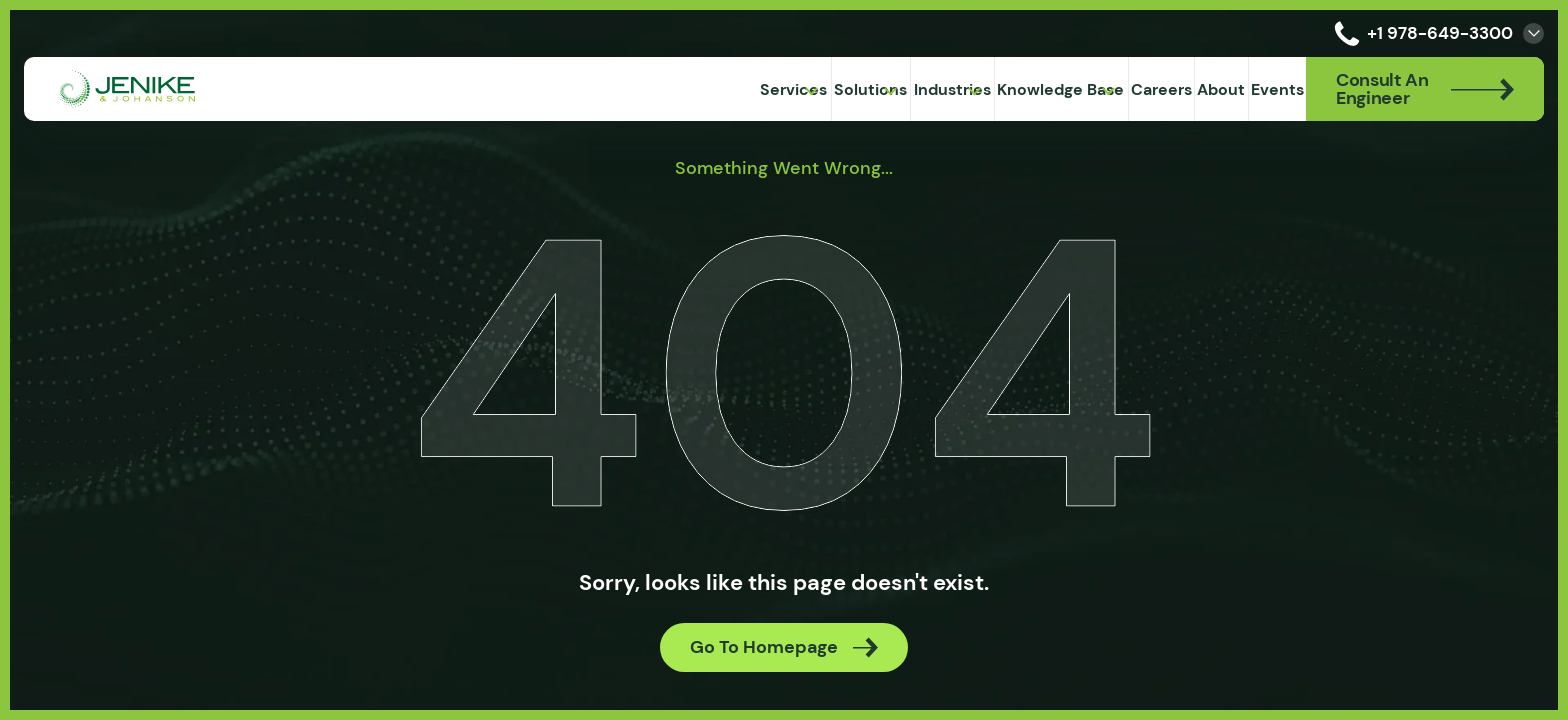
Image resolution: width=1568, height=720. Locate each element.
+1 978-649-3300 (1420, 33)
